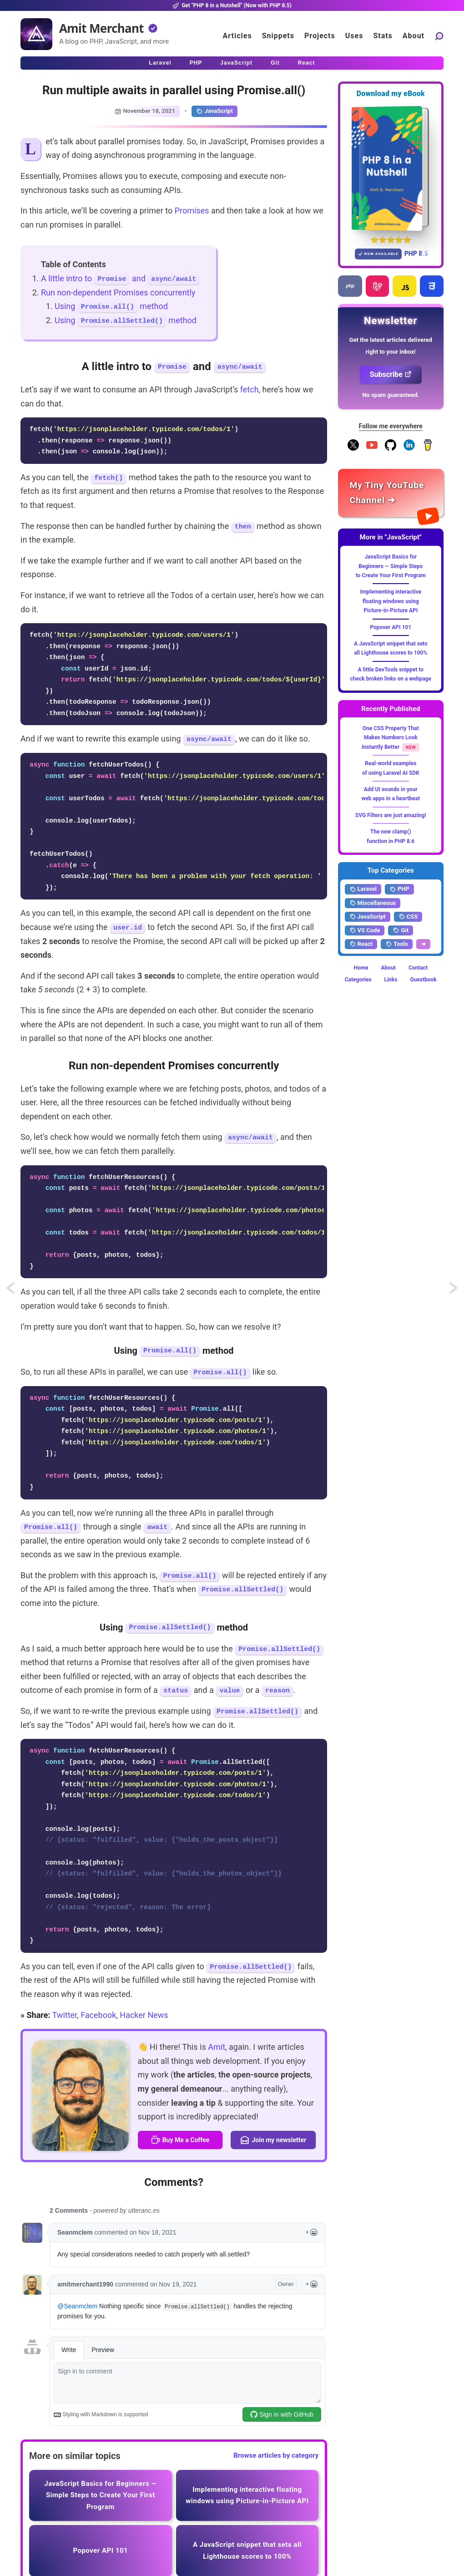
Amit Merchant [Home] (101, 28)
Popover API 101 (390, 627)
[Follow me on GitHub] (390, 449)
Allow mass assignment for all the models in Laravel (19, 1291)
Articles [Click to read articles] (237, 35)
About (388, 968)
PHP (399, 889)
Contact (418, 968)
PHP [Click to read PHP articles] (196, 63)
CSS (408, 916)
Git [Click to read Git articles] (275, 63)
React (361, 944)
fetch (249, 389)
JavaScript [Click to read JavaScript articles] (236, 63)
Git (401, 930)
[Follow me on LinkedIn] (409, 449)
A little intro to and (120, 278)
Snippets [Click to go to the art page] (278, 35)
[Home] (36, 34)
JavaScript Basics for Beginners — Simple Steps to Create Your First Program (391, 566)
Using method (111, 306)
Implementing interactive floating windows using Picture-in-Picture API (390, 601)
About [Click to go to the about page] (413, 35)
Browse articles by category (275, 2455)
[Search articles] (439, 36)
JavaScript (214, 111)
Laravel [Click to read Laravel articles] (160, 63)
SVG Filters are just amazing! (390, 815)
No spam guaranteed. (390, 394)
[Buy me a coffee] (428, 449)
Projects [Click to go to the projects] (319, 35)
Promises (192, 210)
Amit (216, 2047)
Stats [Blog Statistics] (382, 35)
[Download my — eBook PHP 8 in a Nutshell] (391, 168)
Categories (358, 979)
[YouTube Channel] (372, 449)
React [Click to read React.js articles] (306, 63)
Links (390, 979)
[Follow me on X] (353, 449)
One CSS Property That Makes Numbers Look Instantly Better (390, 737)
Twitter (64, 2015)
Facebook (98, 2015)
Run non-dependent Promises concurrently (118, 292)
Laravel (363, 889)
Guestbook (423, 979)
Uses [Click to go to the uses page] (354, 35)
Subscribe (391, 374)
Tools (396, 944)
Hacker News (144, 2015)
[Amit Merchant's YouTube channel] (391, 493)
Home (360, 968)
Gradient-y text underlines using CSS (454, 1291)
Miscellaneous (372, 903)
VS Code (364, 930)
